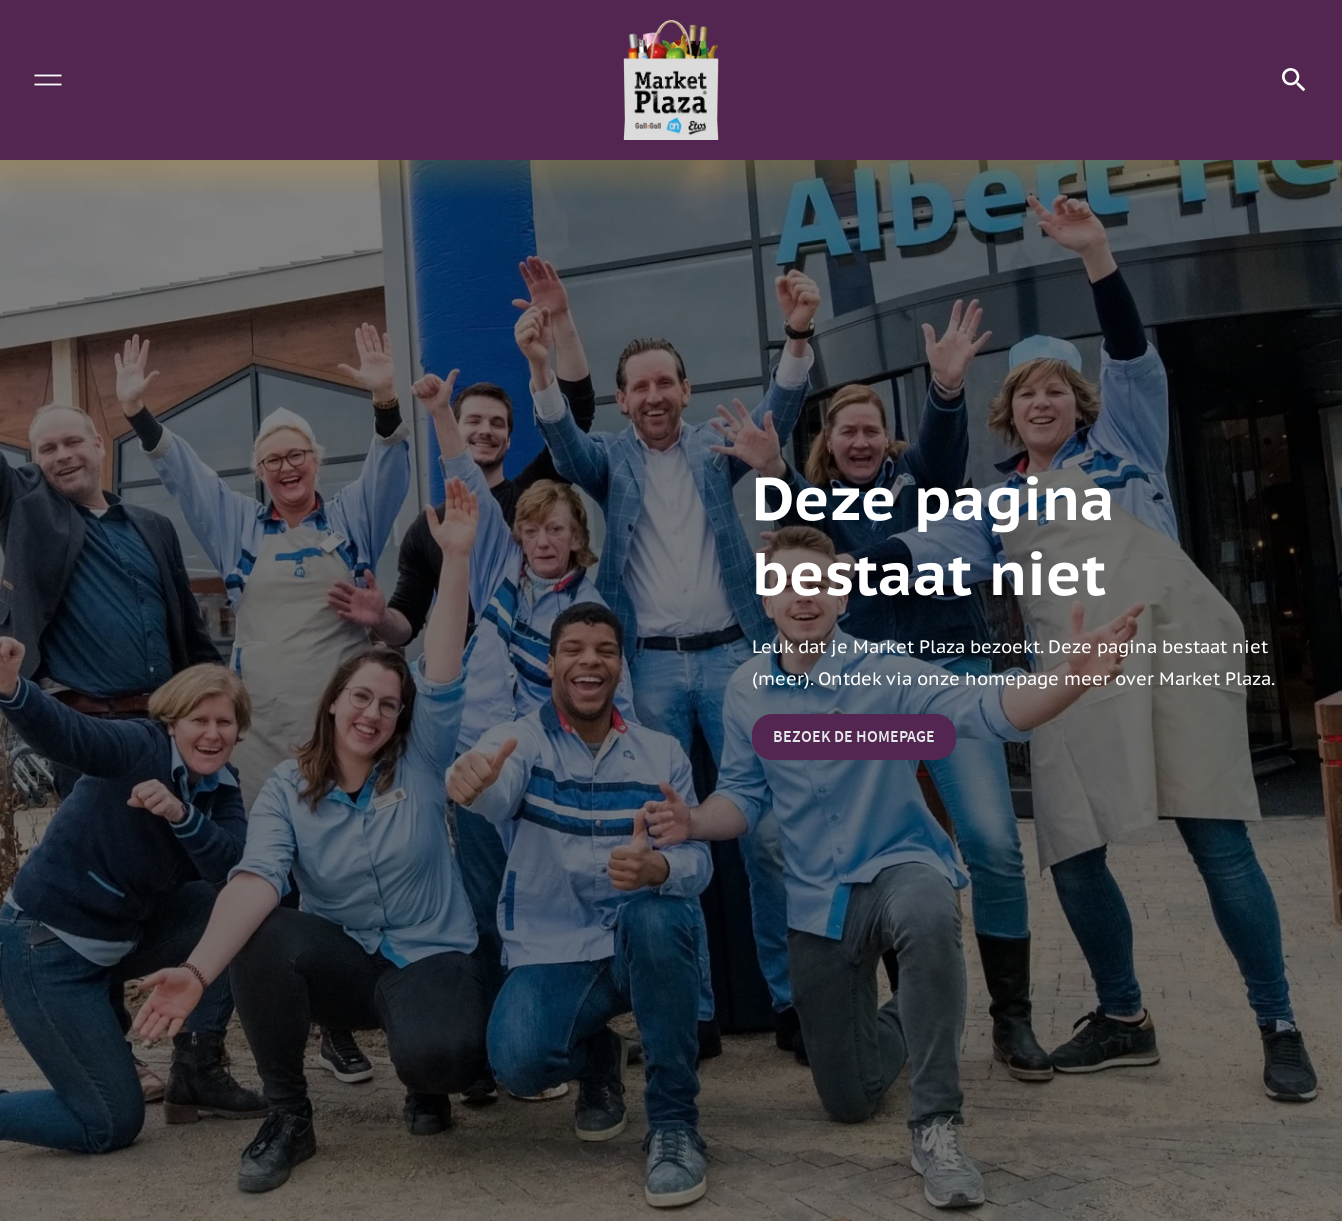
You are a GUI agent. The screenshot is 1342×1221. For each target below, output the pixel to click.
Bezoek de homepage (854, 736)
